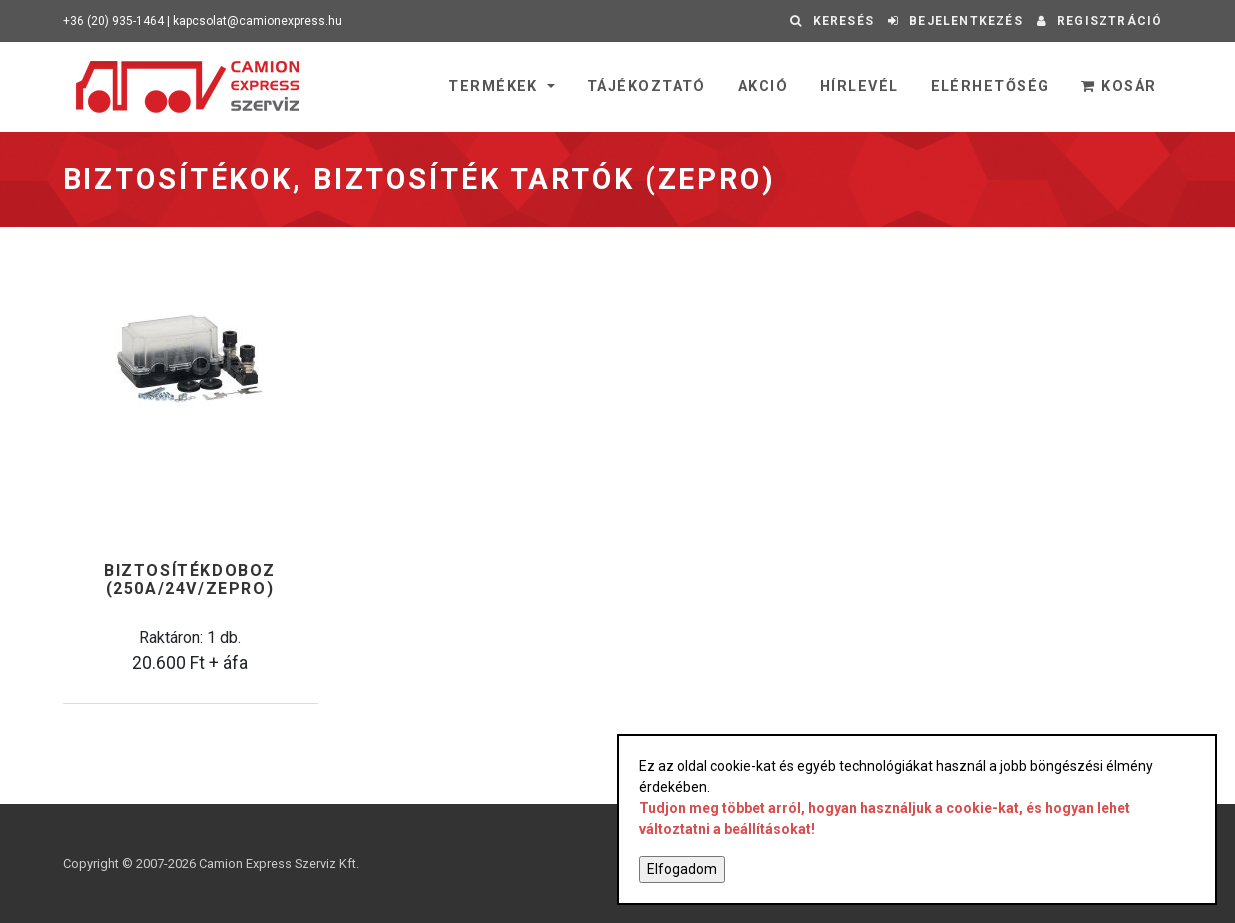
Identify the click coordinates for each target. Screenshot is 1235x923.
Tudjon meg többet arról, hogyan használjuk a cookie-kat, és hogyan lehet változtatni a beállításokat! (884, 818)
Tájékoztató (646, 86)
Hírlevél (859, 86)
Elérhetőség (990, 86)
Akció (763, 86)
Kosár (1118, 86)
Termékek (495, 86)
